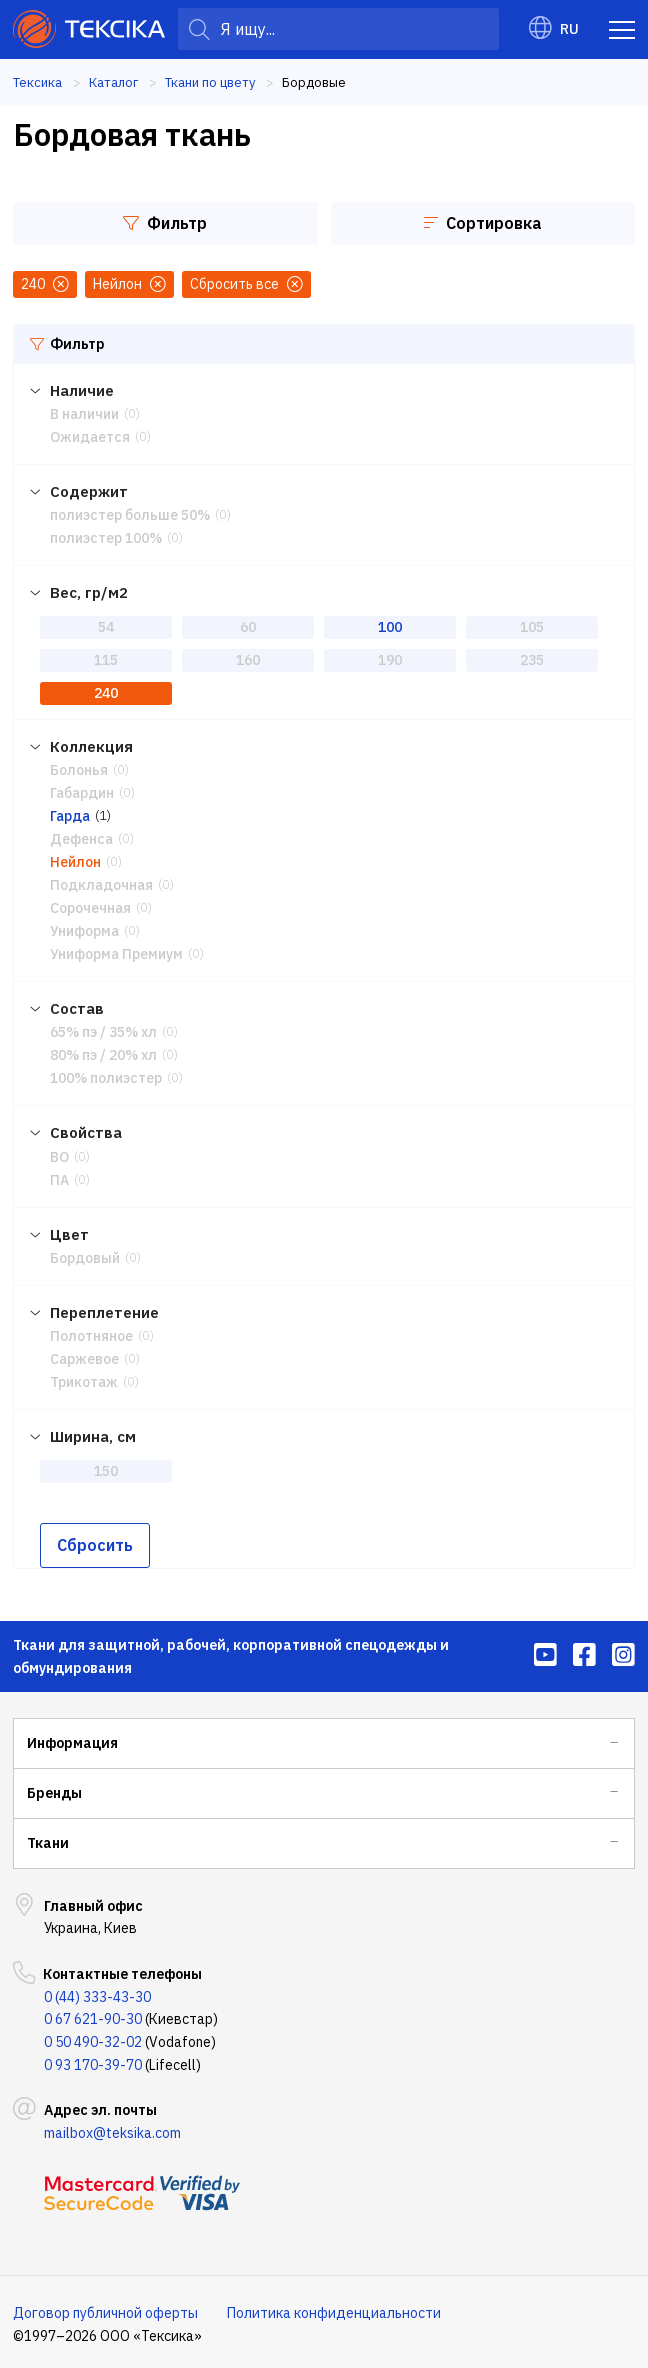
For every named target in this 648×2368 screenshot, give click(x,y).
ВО (59, 1152)
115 (106, 659)
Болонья (79, 768)
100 (390, 626)
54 (106, 626)
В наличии (84, 414)
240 (106, 691)
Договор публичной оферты (105, 2307)
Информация (72, 1737)
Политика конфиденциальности (334, 2307)
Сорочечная (90, 905)
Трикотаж (84, 1377)
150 (106, 1465)
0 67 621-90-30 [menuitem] (93, 2013)
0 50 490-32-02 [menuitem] (93, 2036)
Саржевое (84, 1354)
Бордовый (85, 1253)
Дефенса (81, 837)
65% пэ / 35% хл (103, 1029)
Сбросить (95, 1539)
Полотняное (91, 1331)
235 (532, 659)
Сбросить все (246, 284)
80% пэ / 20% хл (103, 1051)
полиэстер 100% (106, 538)
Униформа (84, 928)
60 (248, 626)
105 (532, 626)
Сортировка (483, 223)
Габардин (82, 791)
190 (390, 659)
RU (554, 29)
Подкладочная (101, 882)
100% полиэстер (106, 1074)
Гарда (70, 814)
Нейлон (75, 859)
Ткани (48, 1837)
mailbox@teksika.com (112, 2127)
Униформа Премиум (116, 950)
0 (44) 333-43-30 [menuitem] (97, 1991)
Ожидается (90, 437)
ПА (59, 1175)
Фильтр (165, 223)
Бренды (54, 1787)
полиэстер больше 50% (130, 515)
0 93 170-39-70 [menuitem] (93, 2059)
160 (248, 659)
